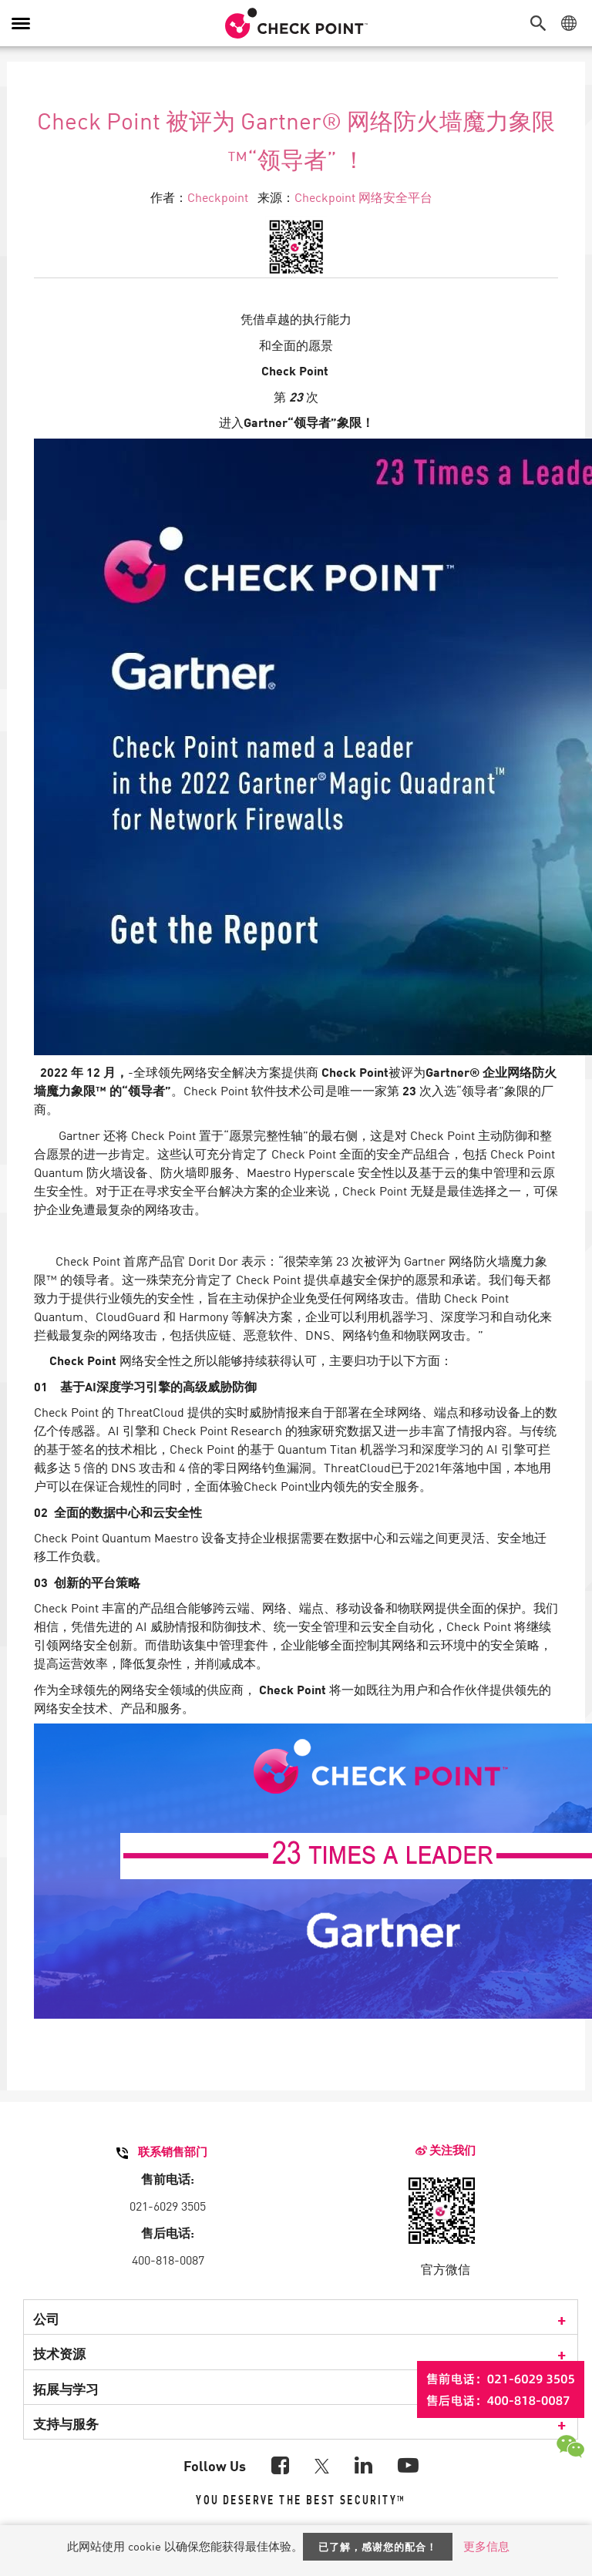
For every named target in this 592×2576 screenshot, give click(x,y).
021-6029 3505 (168, 2205)
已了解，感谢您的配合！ (377, 2546)
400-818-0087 (168, 2259)
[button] (541, 23)
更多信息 (486, 2545)
